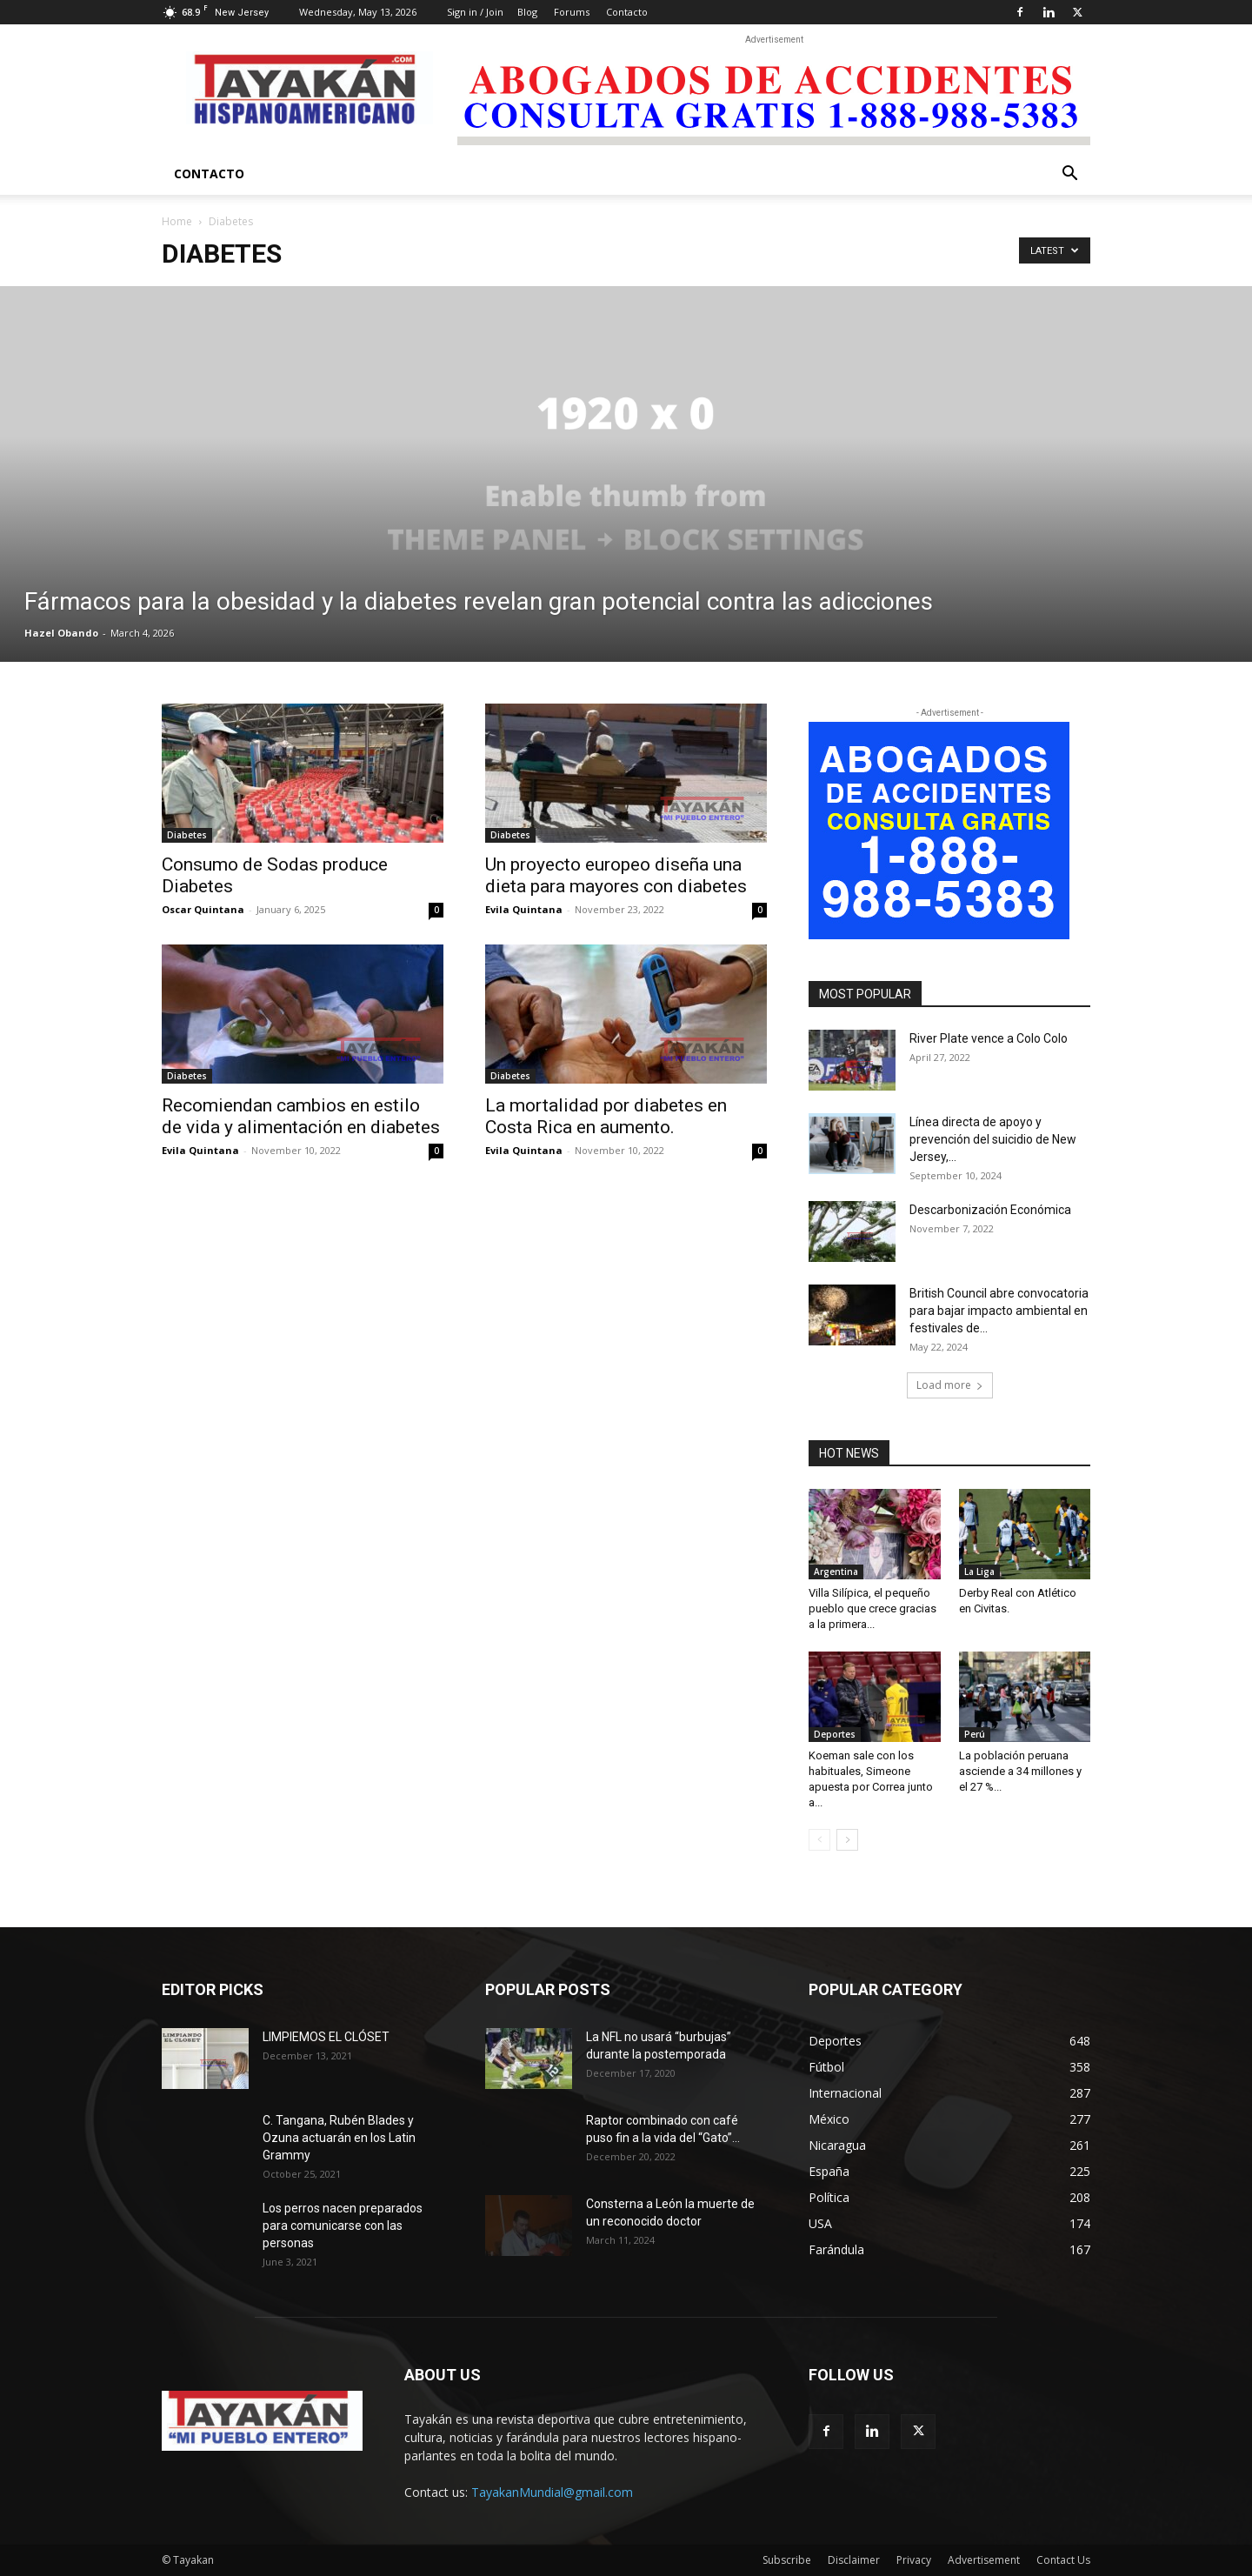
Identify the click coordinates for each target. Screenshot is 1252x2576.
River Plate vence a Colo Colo (988, 1038)
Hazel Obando (61, 632)
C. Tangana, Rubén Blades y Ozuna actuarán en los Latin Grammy (339, 2137)
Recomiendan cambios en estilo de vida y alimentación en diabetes (301, 1116)
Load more (949, 1385)
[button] (1069, 175)
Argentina (836, 1571)
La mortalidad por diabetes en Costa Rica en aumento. (606, 1116)
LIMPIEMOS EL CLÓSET (326, 2037)
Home (177, 221)
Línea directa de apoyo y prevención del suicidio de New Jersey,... (992, 1139)
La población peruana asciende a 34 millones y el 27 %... (1020, 1771)
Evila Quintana (524, 909)
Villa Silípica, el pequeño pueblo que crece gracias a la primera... (872, 1608)
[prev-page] (819, 1840)
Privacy (913, 2560)
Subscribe (787, 2560)
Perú (974, 1734)
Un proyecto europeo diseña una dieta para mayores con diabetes (616, 875)
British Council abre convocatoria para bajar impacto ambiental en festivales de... (999, 1310)
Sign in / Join (475, 11)
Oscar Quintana (203, 909)
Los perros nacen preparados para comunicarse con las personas (343, 2225)
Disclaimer (854, 2560)
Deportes (835, 1734)
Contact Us (1063, 2560)
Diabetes (187, 835)
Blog (527, 11)
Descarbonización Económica (990, 1210)
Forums (571, 11)
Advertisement (984, 2560)
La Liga (979, 1571)
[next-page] (847, 1840)
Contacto (627, 11)
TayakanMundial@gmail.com (552, 2492)
